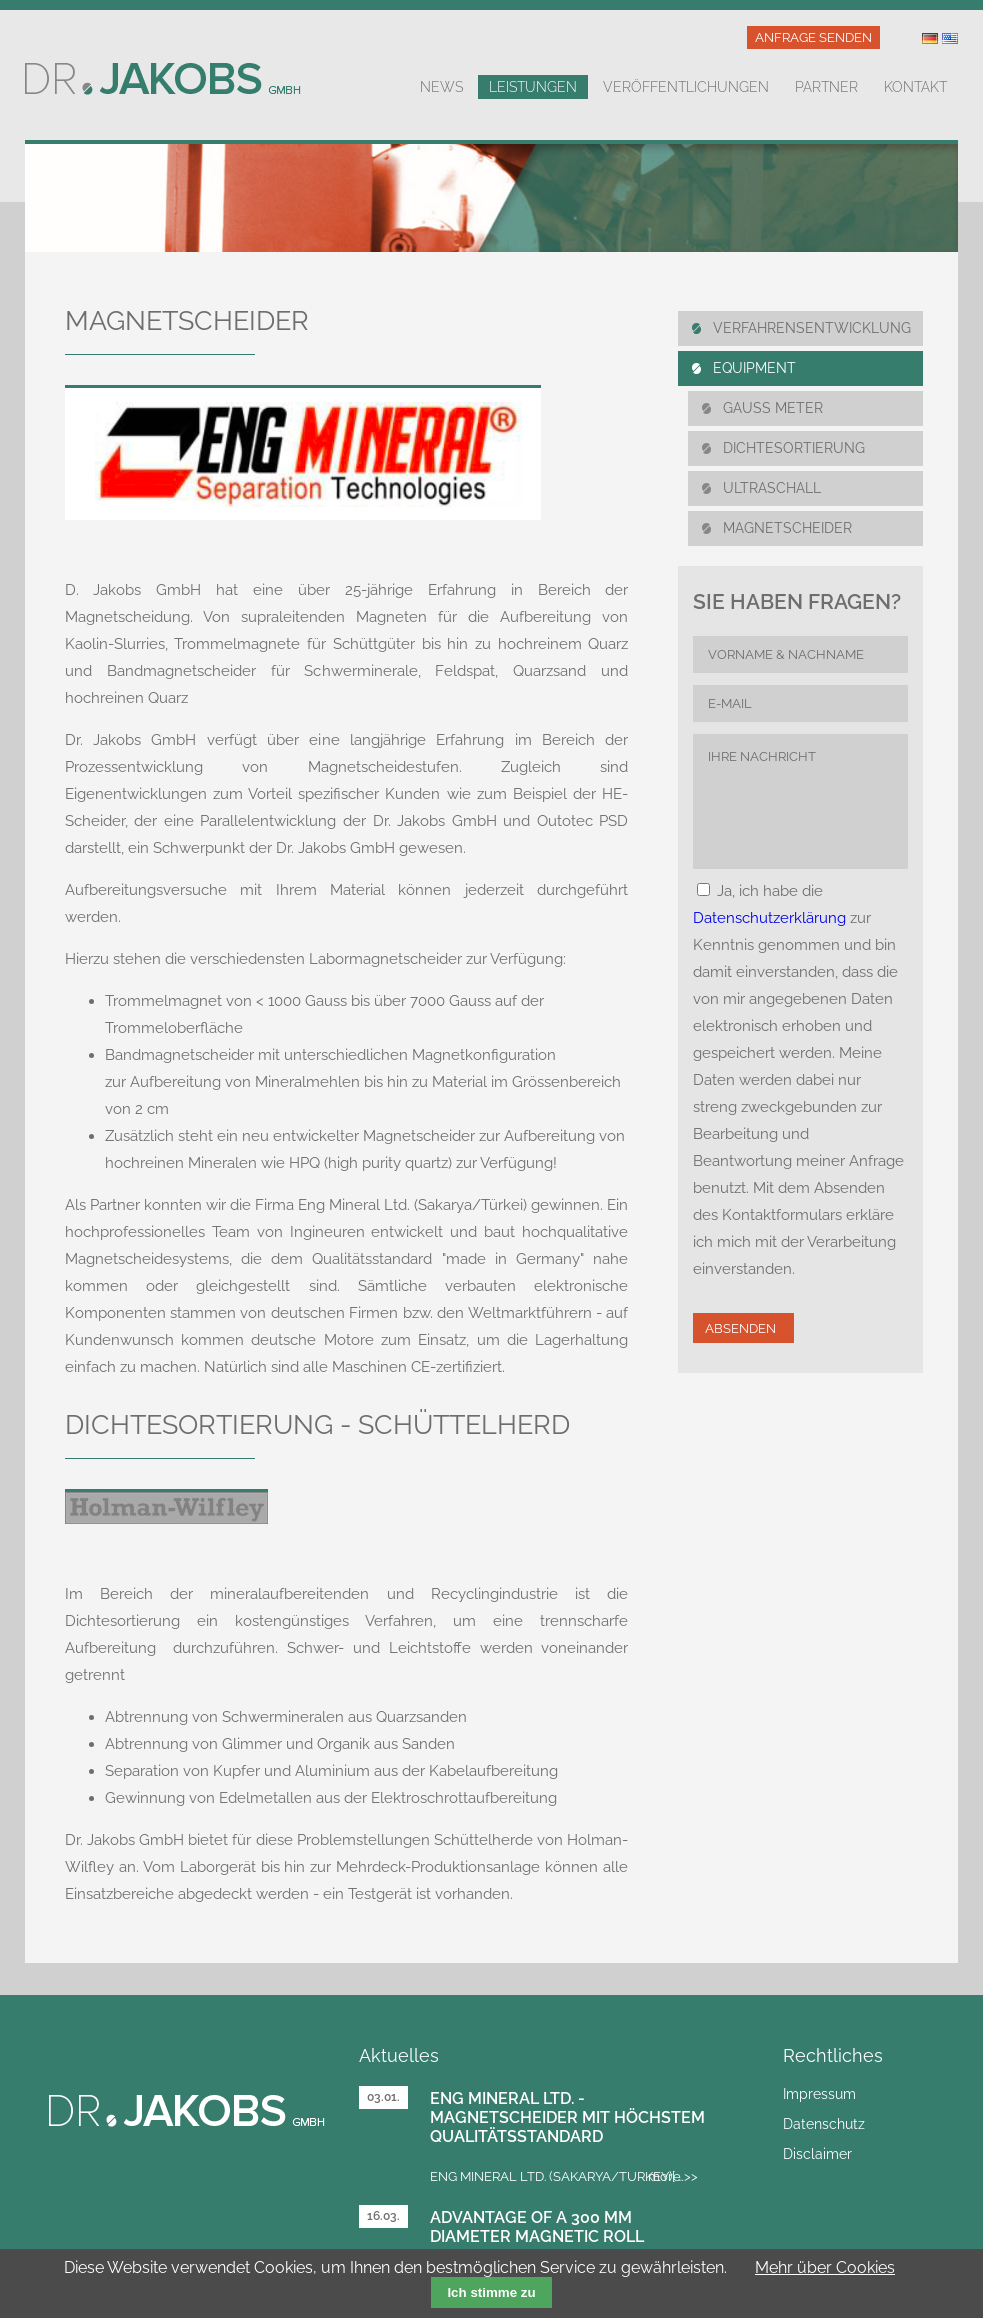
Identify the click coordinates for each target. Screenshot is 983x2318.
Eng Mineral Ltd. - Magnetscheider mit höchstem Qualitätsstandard (567, 2117)
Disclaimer (817, 2154)
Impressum (819, 2094)
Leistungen (533, 87)
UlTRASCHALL (772, 488)
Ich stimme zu (491, 2292)
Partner (826, 87)
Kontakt (915, 87)
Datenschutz (824, 2124)
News (441, 87)
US (950, 38)
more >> (673, 2176)
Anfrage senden (813, 37)
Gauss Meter (773, 408)
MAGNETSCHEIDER (787, 528)
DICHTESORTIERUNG (794, 448)
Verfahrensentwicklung (812, 328)
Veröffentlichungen (686, 87)
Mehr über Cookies (825, 2267)
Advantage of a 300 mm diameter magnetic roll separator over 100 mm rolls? (564, 2236)
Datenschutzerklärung (769, 918)
